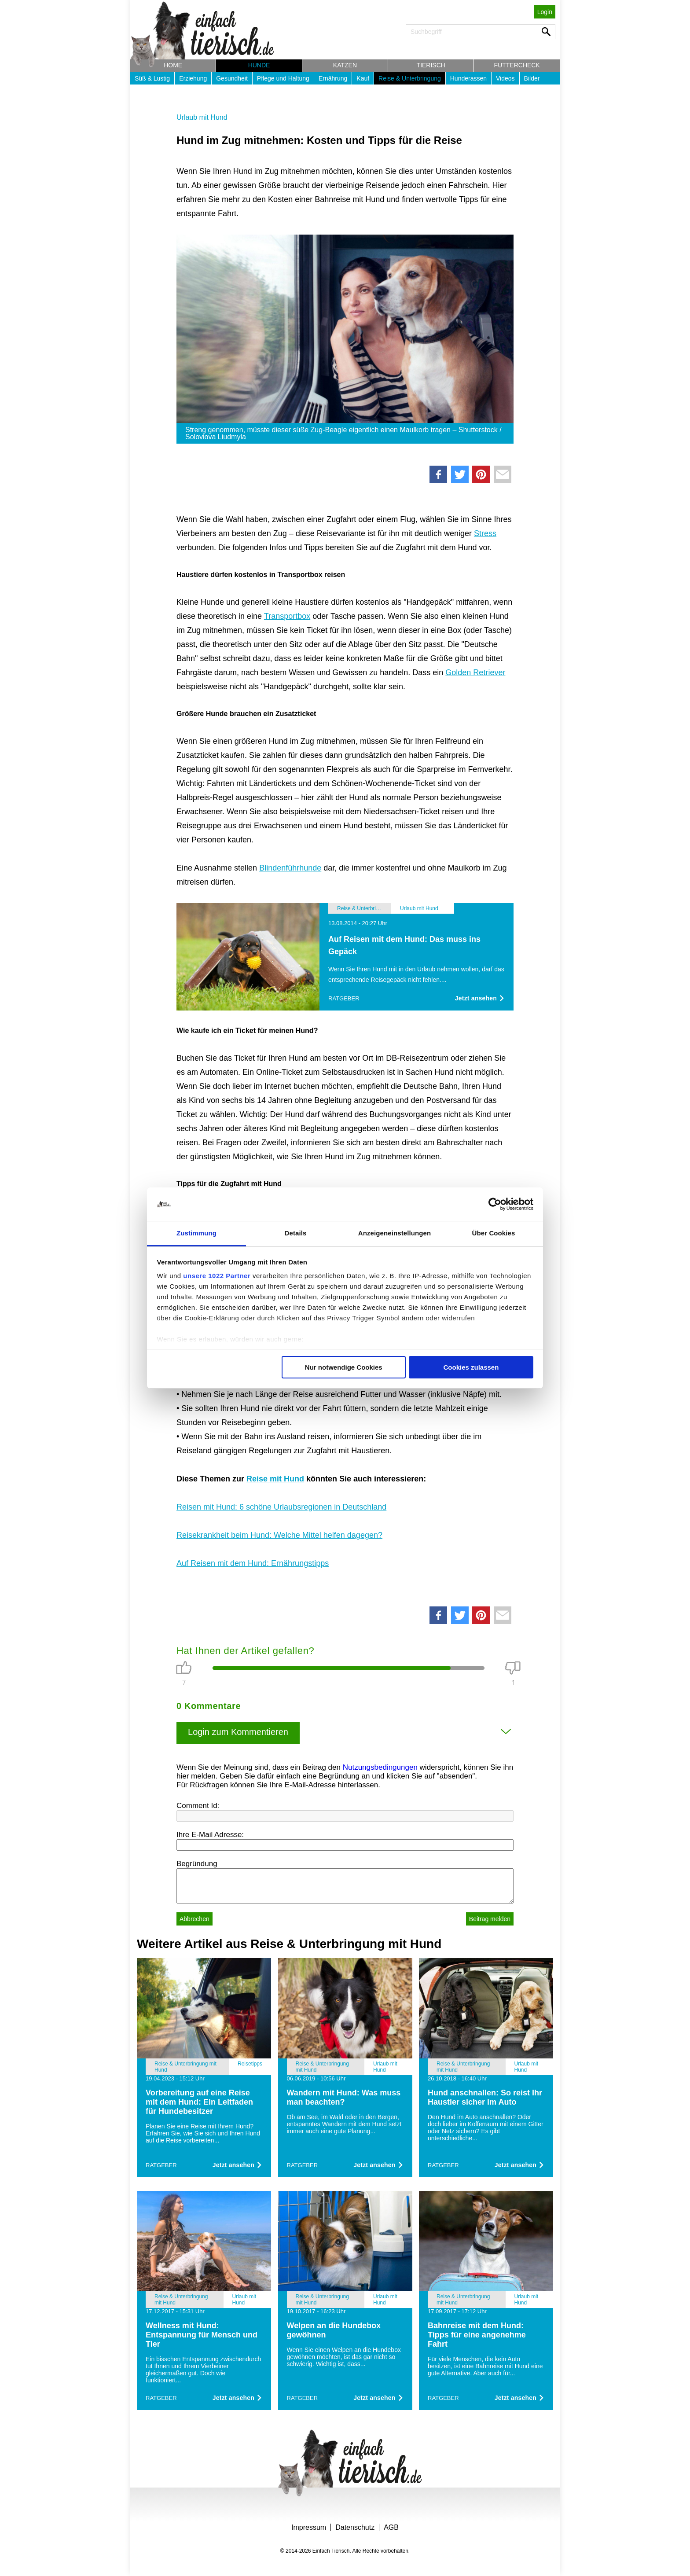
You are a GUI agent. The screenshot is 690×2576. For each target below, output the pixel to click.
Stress (485, 533)
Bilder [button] (532, 78)
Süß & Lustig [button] (152, 78)
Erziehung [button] (193, 78)
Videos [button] (505, 78)
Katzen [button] (345, 65)
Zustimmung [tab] (196, 1233)
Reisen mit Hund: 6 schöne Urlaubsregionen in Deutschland (281, 1507)
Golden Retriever (475, 672)
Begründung (196, 1863)
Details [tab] (296, 1233)
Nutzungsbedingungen (380, 1767)
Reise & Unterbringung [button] (409, 78)
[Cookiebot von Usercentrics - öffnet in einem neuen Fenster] (494, 1204)
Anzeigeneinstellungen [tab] (394, 1233)
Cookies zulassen (471, 1367)
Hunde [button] (259, 65)
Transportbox (287, 616)
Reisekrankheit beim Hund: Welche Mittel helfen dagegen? (279, 1535)
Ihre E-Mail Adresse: (210, 1834)
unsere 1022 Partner (216, 1275)
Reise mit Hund (275, 1478)
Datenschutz (354, 2527)
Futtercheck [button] (517, 65)
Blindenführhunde (290, 868)
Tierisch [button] (431, 65)
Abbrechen (194, 1918)
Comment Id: (197, 1805)
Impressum (308, 2527)
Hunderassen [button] (468, 78)
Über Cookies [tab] (493, 1233)
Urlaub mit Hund (202, 117)
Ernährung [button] (333, 78)
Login (544, 11)
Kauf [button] (362, 78)
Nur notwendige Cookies (343, 1367)
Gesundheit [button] (232, 78)
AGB (391, 2527)
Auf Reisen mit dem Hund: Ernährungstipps (252, 1563)
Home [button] (173, 65)
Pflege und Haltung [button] (283, 78)
